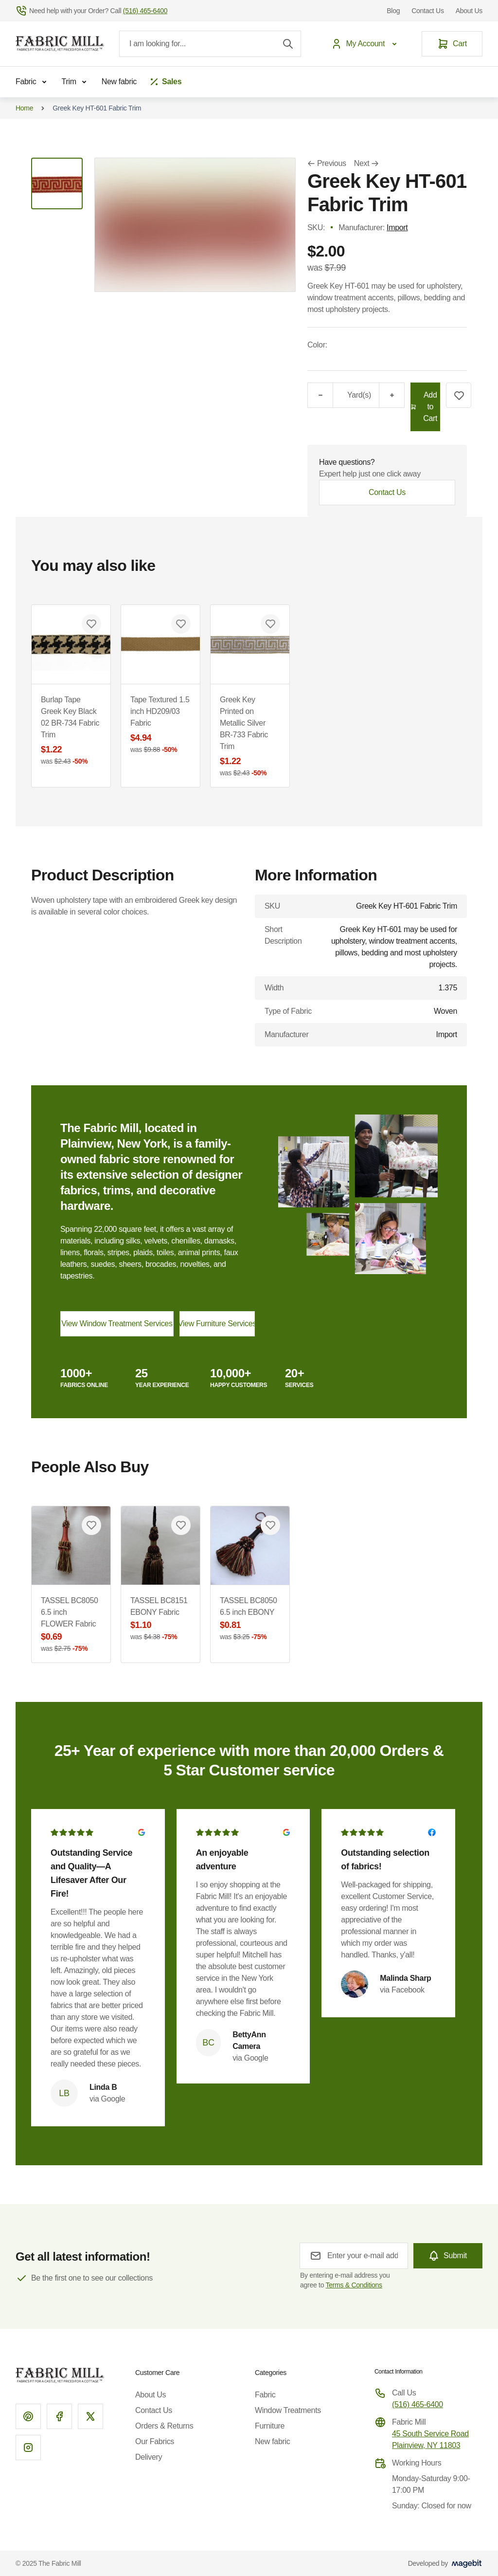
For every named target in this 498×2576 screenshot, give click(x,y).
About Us (469, 11)
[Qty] (339, 395)
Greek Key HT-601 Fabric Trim (97, 108)
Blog (393, 11)
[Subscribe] (447, 2255)
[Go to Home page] (60, 44)
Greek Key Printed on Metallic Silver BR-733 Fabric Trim (250, 736)
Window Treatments (288, 2410)
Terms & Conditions (354, 2285)
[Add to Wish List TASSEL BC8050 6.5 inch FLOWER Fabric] (91, 1525)
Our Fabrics (154, 2441)
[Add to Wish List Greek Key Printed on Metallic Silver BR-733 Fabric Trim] (270, 624)
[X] (90, 2416)
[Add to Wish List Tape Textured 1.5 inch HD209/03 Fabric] (181, 624)
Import (397, 227)
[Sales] (164, 82)
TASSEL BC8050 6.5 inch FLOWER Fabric (71, 1624)
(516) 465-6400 (417, 2404)
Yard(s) (359, 395)
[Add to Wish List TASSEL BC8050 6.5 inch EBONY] (270, 1525)
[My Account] (366, 43)
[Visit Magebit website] (466, 2563)
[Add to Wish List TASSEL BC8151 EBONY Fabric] (181, 1525)
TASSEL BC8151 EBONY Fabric (160, 1619)
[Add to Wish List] (458, 395)
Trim (76, 82)
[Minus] (320, 395)
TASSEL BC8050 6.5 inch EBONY (250, 1619)
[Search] (288, 43)
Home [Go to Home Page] (24, 108)
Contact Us (427, 11)
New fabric (119, 81)
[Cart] (452, 43)
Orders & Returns (164, 2426)
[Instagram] (28, 2447)
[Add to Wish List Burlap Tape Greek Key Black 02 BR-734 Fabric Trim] (91, 624)
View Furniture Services (217, 1323)
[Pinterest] (28, 2416)
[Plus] (392, 395)
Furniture (270, 2426)
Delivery (148, 2457)
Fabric (33, 82)
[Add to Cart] (425, 407)
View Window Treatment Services (116, 1323)
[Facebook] (59, 2416)
